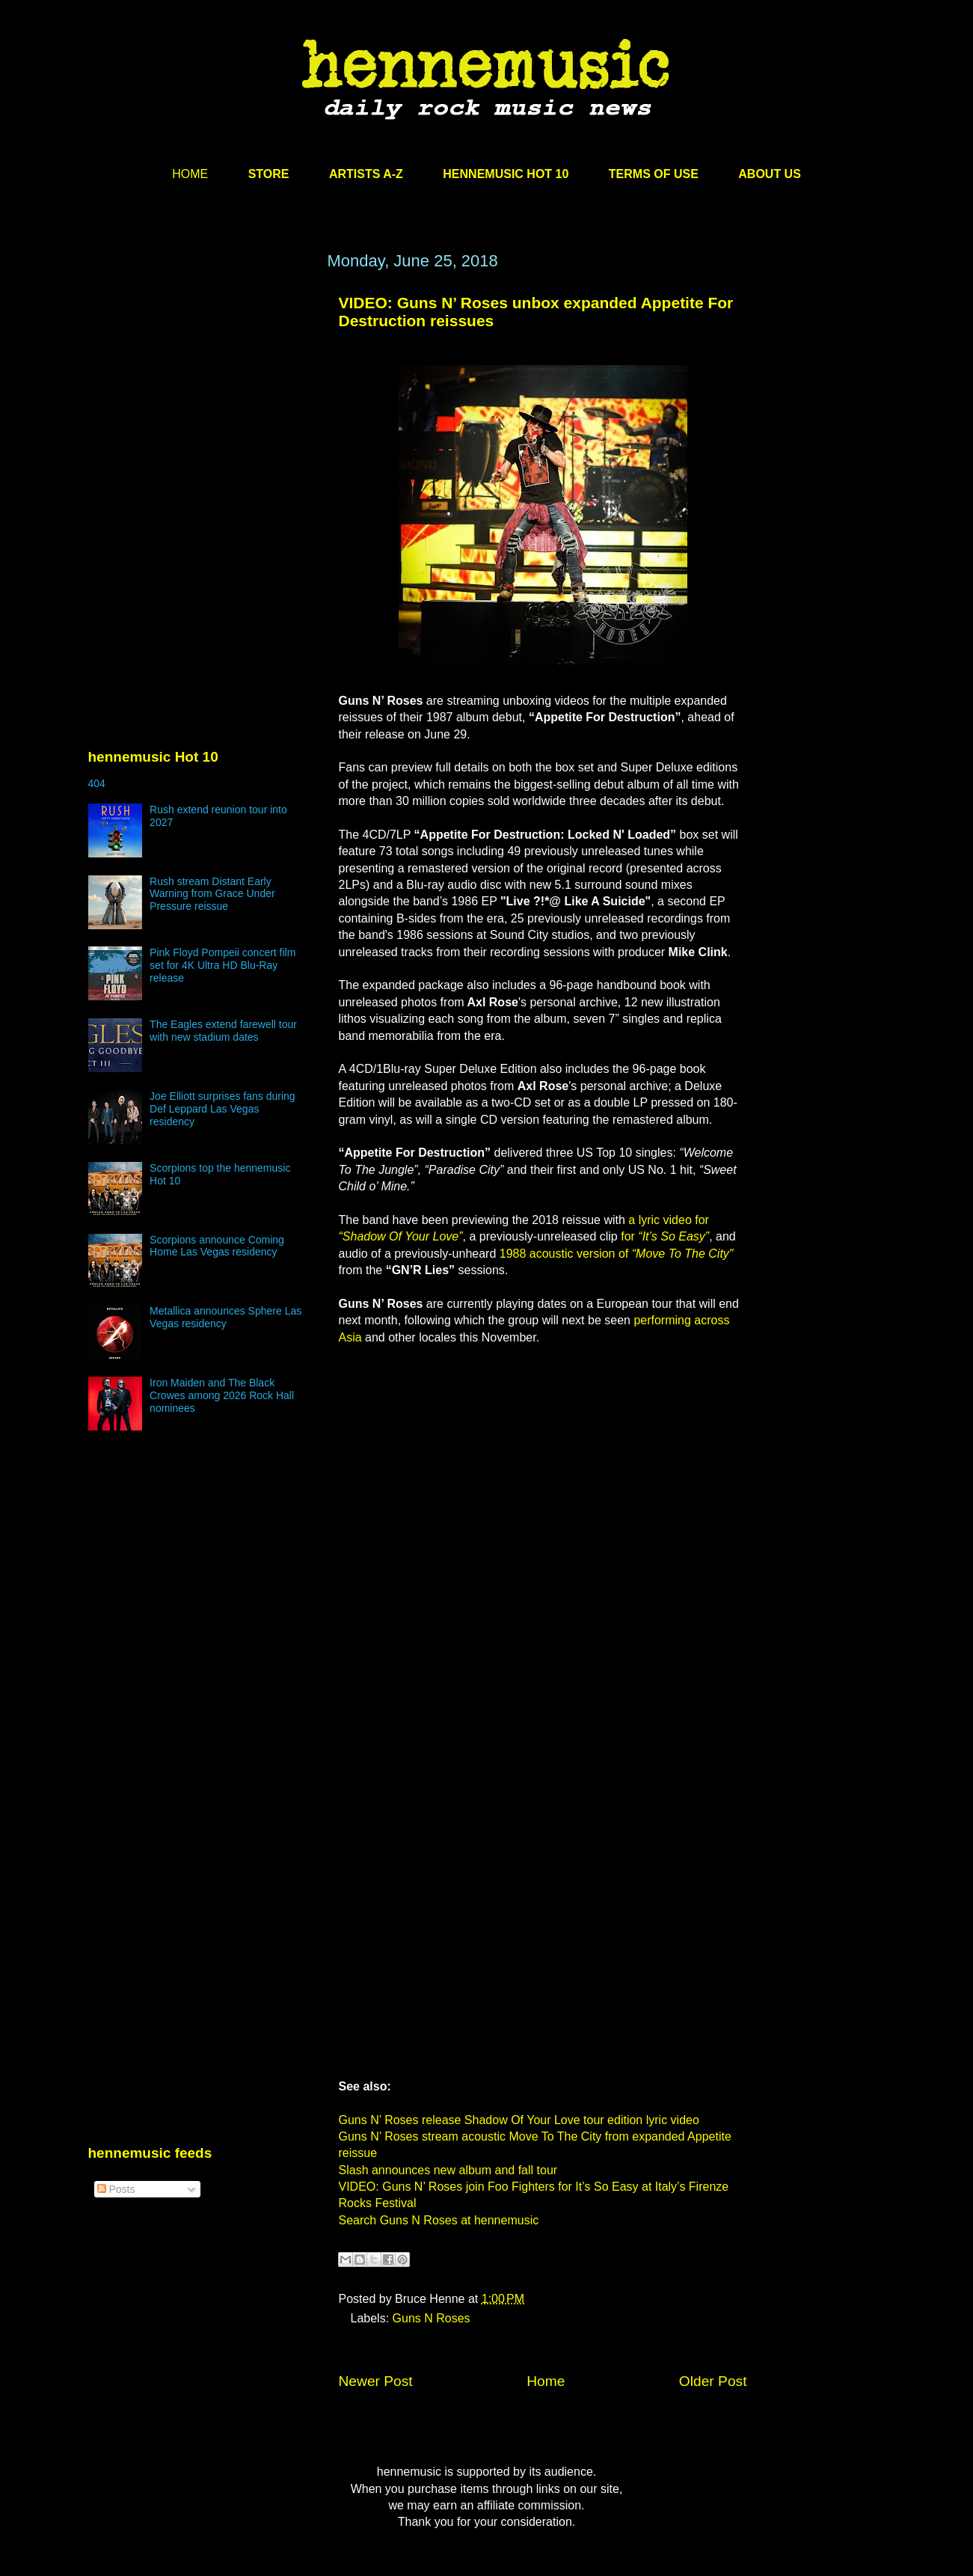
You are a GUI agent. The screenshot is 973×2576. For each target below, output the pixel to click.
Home (546, 2381)
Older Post (713, 2381)
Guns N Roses (431, 2318)
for (665, 1236)
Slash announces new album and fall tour (448, 2170)
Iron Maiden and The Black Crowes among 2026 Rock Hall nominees (222, 1395)
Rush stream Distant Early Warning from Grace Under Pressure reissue (212, 894)
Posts (116, 2189)
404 (96, 783)
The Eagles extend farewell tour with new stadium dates (223, 1030)
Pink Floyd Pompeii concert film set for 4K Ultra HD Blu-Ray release (222, 965)
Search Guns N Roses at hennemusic (439, 2220)
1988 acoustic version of (617, 1253)
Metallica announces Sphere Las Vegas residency (225, 1317)
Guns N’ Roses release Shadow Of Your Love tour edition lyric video (519, 2120)
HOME (190, 174)
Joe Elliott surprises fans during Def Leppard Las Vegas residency (222, 1109)
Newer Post (376, 2381)
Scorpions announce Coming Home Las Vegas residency (217, 1246)
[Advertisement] (200, 394)
